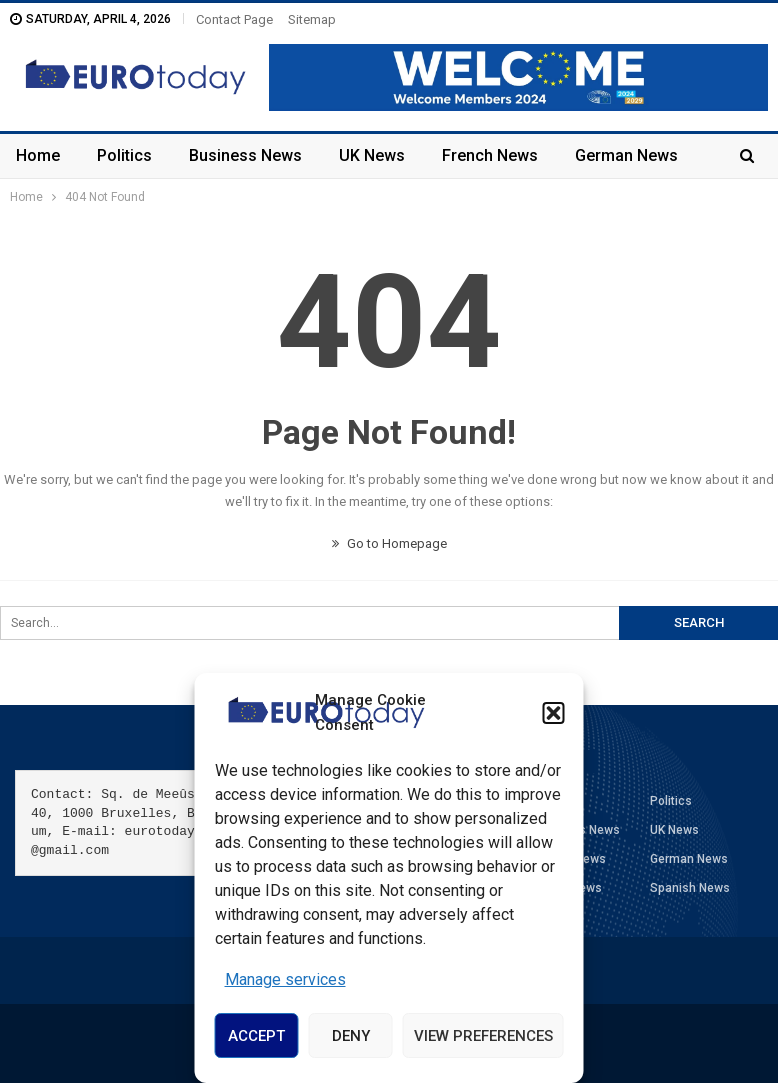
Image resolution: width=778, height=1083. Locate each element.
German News (626, 155)
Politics (124, 155)
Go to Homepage (389, 543)
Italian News (568, 888)
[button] (554, 713)
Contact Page (234, 19)
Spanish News (690, 888)
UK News (372, 155)
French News (490, 155)
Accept (256, 1036)
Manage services (285, 979)
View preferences (483, 1036)
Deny (351, 1036)
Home (38, 155)
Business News (245, 155)
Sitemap (312, 19)
